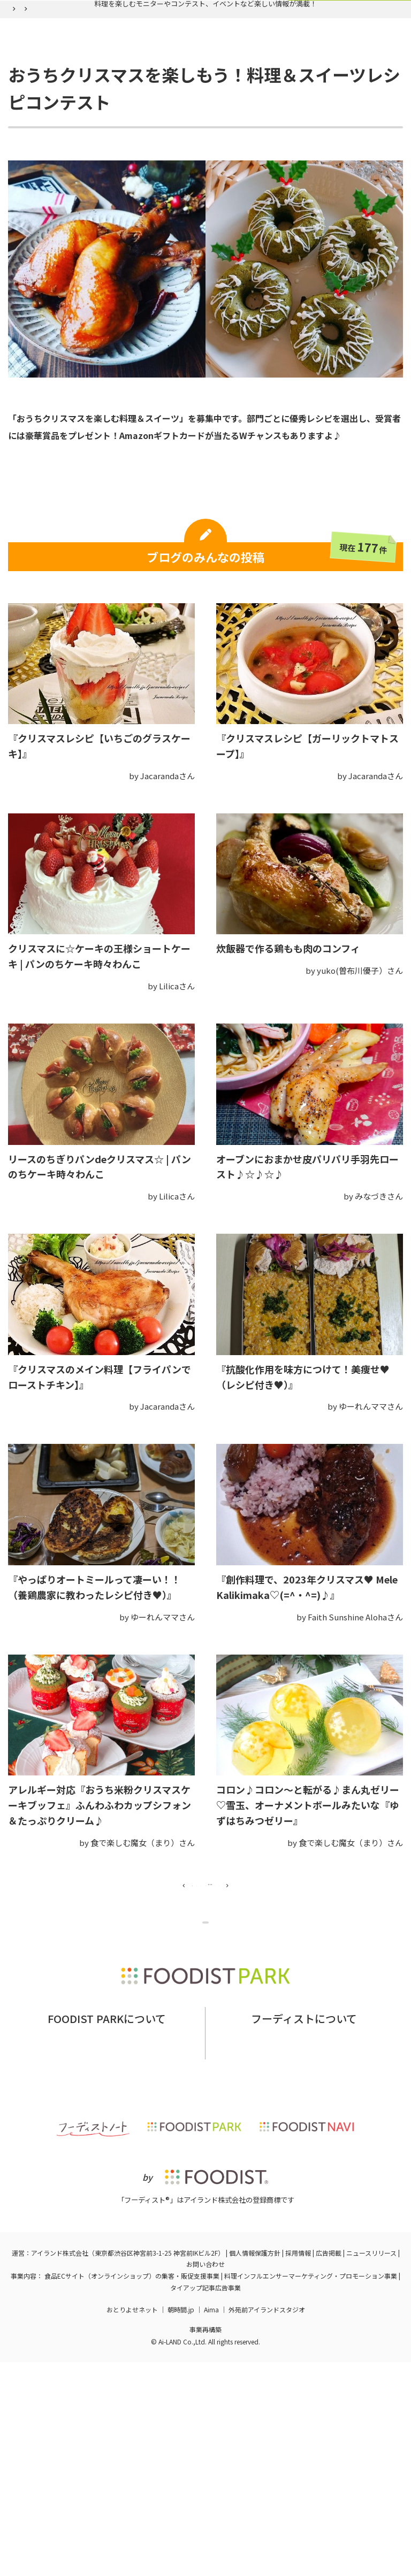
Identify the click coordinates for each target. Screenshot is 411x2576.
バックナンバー (161, 82)
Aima (211, 2523)
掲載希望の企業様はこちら (106, 2263)
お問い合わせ (155, 2246)
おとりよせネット (132, 2523)
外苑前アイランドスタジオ (267, 2523)
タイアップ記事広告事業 (205, 2501)
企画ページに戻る (208, 2050)
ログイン (336, 82)
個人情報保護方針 (254, 2466)
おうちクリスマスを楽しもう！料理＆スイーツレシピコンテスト (227, 107)
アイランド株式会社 (59, 2466)
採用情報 (298, 2466)
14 (253, 1991)
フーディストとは (252, 2246)
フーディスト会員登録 (254, 82)
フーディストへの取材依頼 (340, 2246)
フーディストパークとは (78, 2246)
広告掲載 (328, 2466)
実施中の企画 (83, 82)
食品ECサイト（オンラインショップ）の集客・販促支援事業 (131, 2489)
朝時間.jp (181, 2523)
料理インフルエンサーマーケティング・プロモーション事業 (310, 2489)
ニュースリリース (371, 2466)
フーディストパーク (36, 107)
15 (283, 1991)
